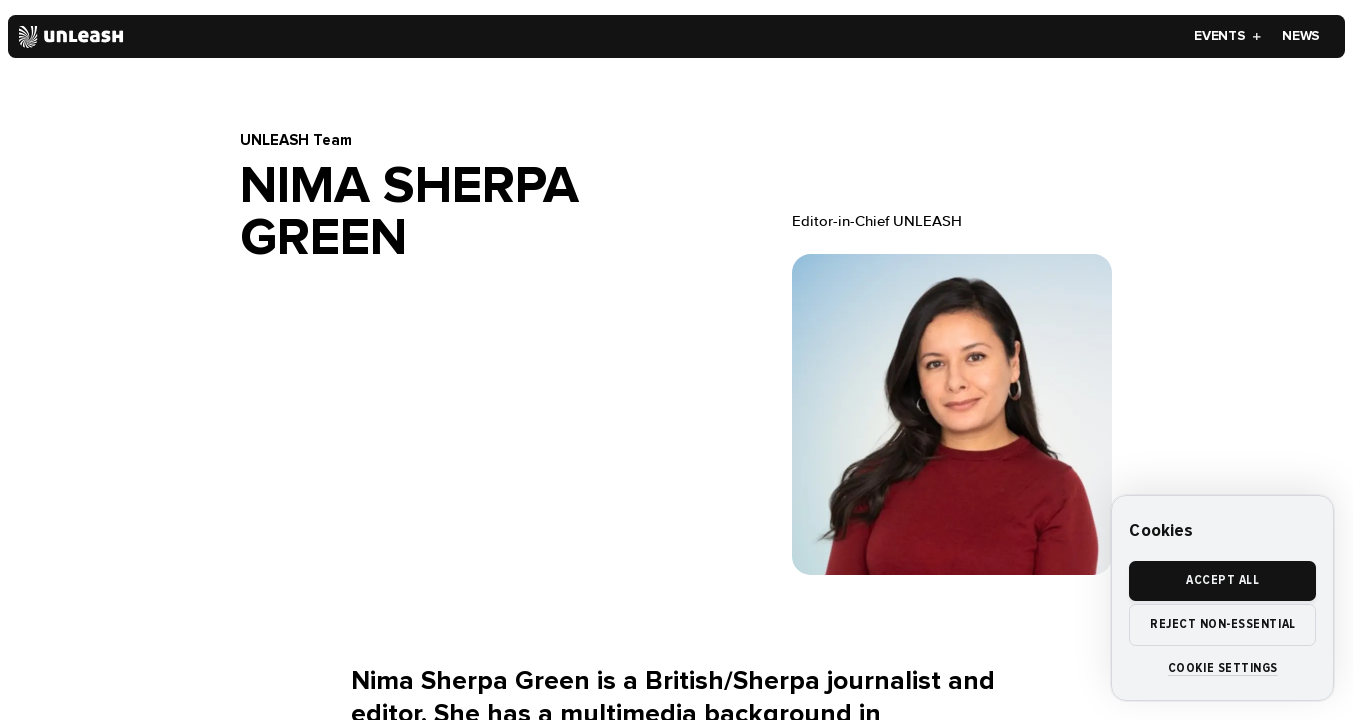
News (1301, 36)
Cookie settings (1223, 668)
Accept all (1222, 580)
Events (1228, 36)
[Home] (71, 37)
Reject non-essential (1223, 624)
